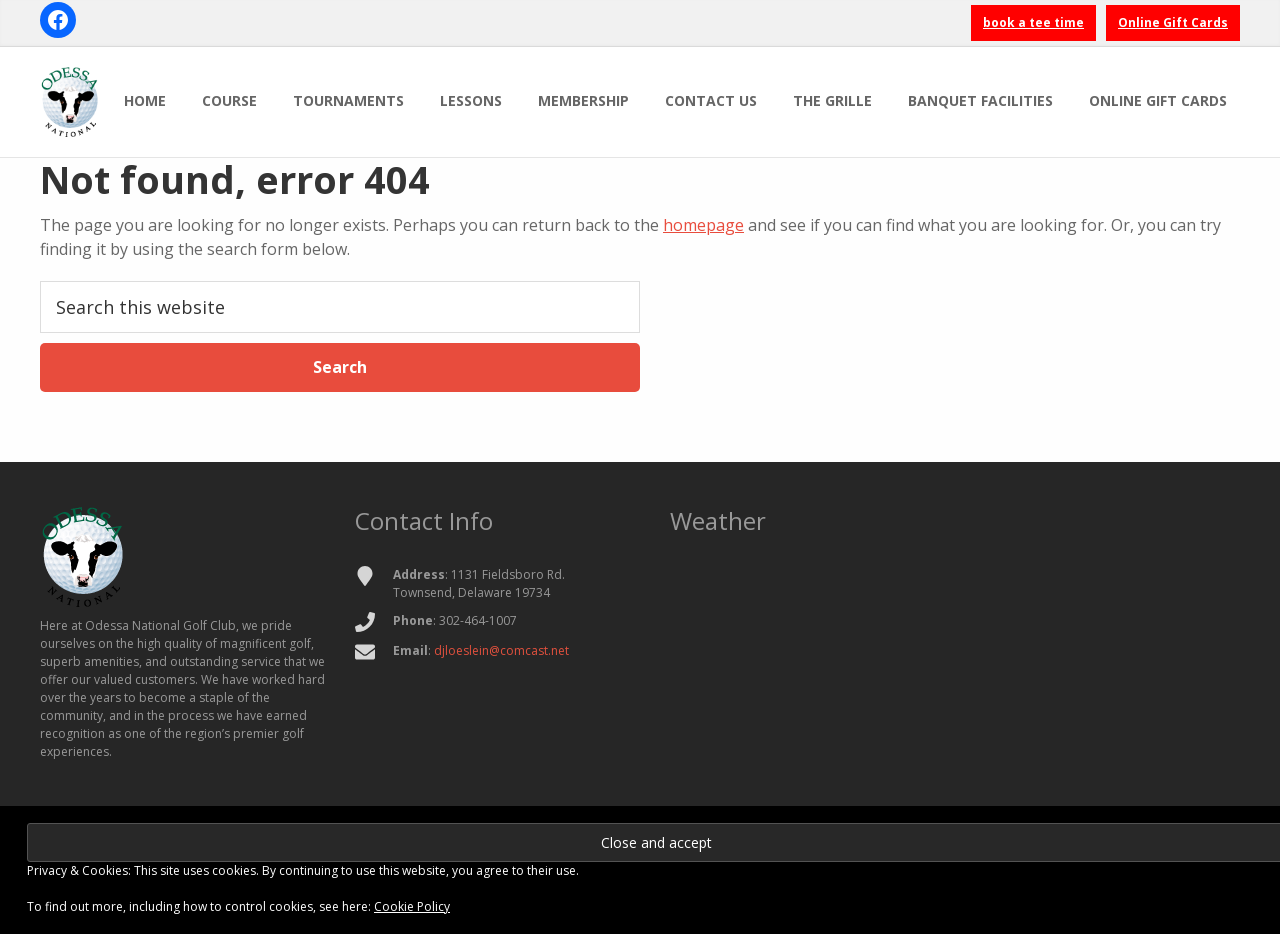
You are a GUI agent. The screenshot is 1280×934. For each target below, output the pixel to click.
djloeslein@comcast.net (501, 650)
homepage (703, 225)
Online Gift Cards (1173, 22)
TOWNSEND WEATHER (955, 641)
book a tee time (1033, 22)
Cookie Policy (412, 906)
